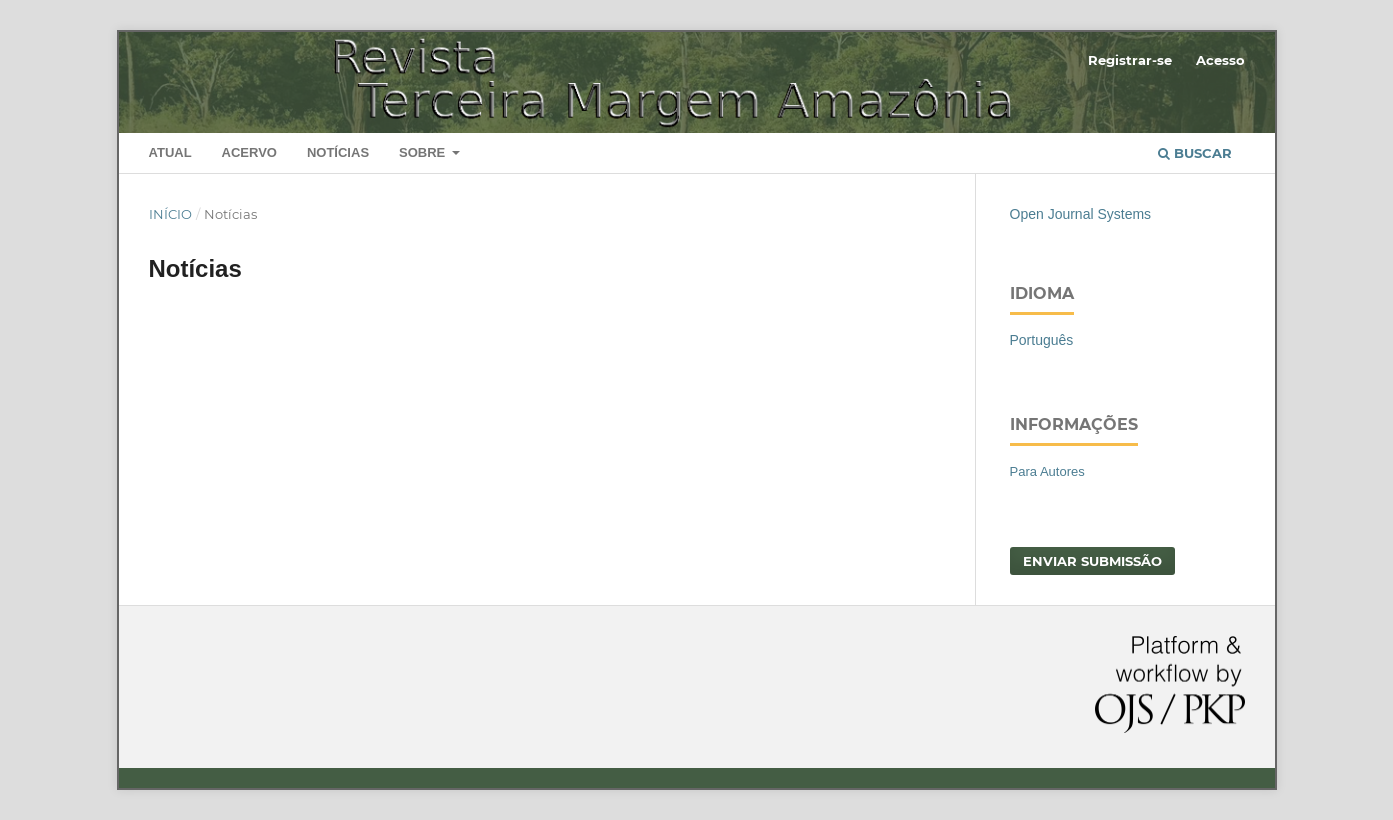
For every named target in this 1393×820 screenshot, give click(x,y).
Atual (170, 152)
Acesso (1220, 60)
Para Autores (1047, 471)
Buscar (1195, 153)
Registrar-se (1130, 60)
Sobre (424, 152)
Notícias (338, 152)
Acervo (249, 152)
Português (1042, 340)
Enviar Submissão (1092, 561)
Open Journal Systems (1081, 214)
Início (170, 214)
